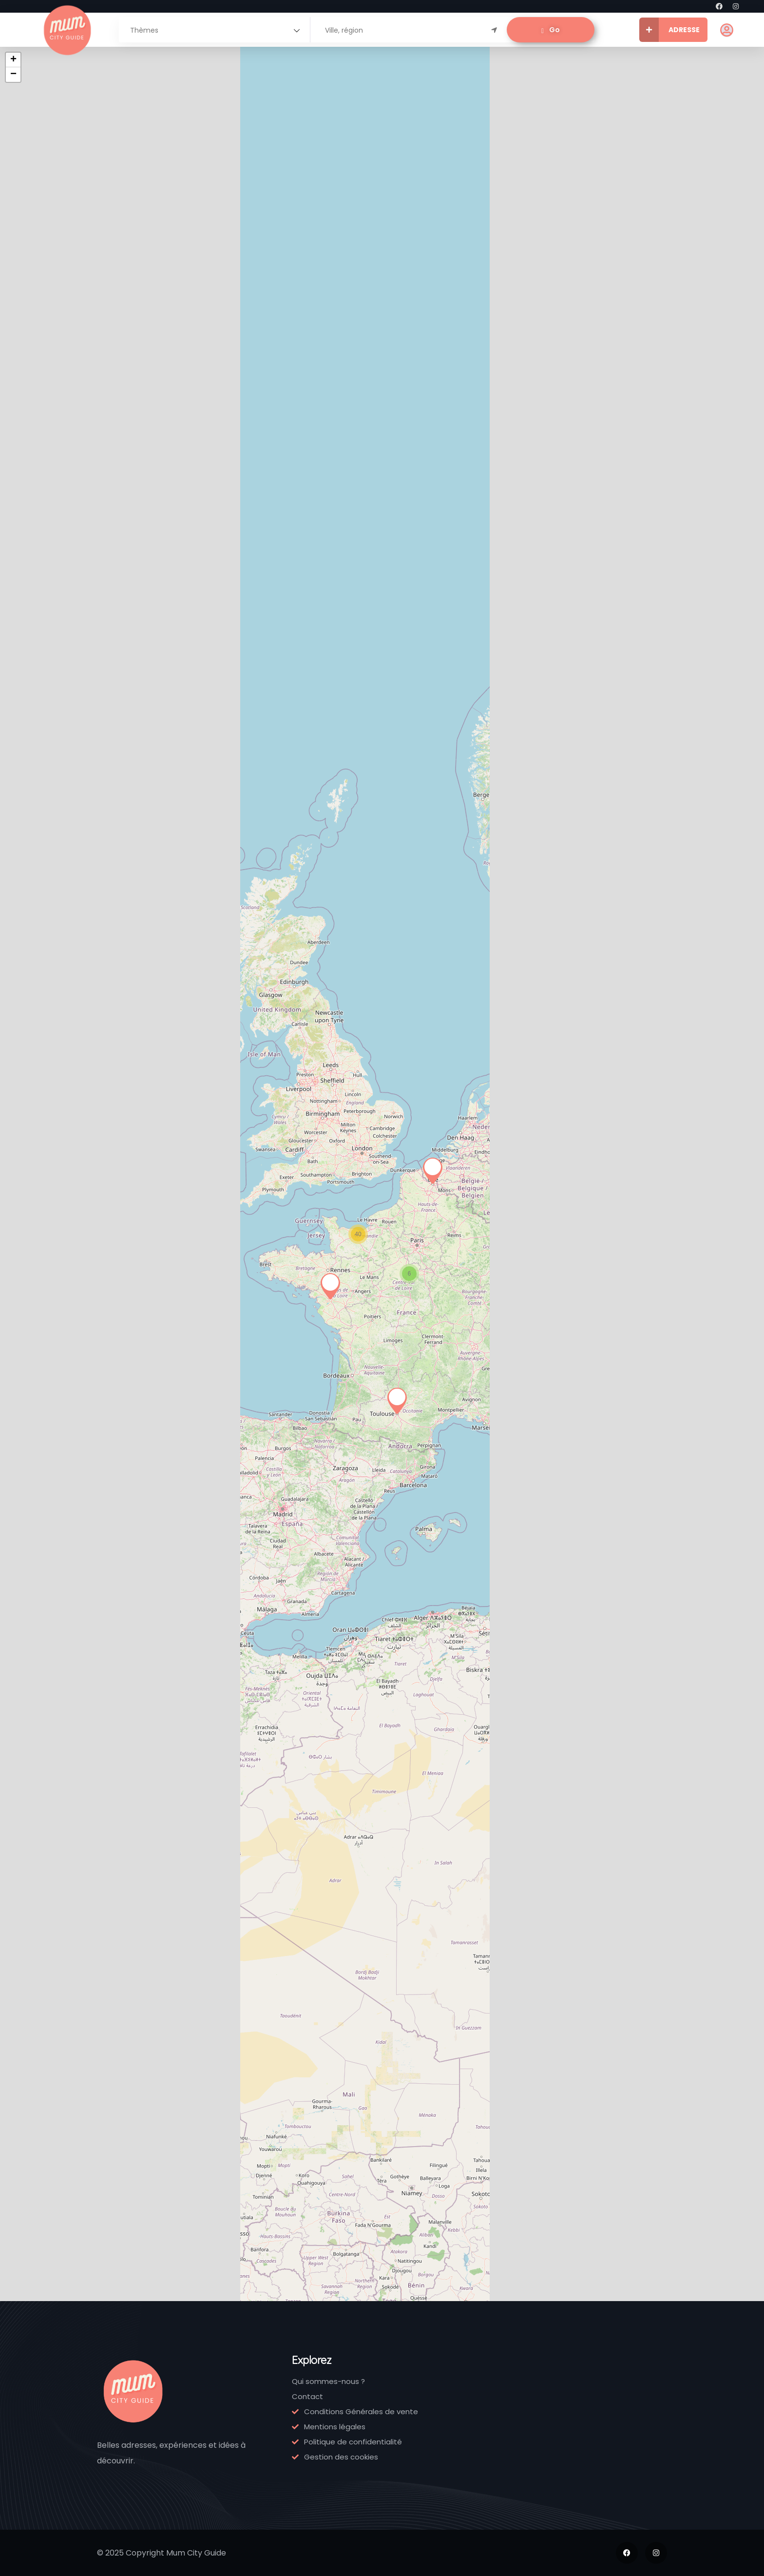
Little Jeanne (169, 567)
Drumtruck (275, 1832)
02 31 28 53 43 (281, 631)
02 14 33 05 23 (170, 1673)
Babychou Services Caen (172, 1585)
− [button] (472, 74)
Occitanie (169, 894)
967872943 (54, 626)
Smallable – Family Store (58, 573)
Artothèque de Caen (395, 1857)
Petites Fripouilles (163, 831)
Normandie (282, 617)
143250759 (164, 358)
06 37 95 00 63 (60, 1163)
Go (550, 30)
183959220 (53, 371)
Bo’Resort (273, 1092)
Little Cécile (54, 850)
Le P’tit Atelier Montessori (171, 1082)
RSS (427, 152)
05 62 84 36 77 (171, 907)
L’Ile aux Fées (170, 312)
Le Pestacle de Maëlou (62, 318)
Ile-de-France (66, 357)
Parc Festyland (51, 1352)
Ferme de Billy (61, 1607)
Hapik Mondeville (275, 857)
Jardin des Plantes (164, 2097)
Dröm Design (392, 599)
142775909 (386, 384)
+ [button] (472, 60)
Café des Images (270, 1592)
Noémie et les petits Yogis (171, 1352)
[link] (63, 230)
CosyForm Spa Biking (53, 2109)
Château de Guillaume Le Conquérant (391, 1599)
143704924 (276, 384)
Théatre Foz (389, 1116)
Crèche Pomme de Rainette (53, 1849)
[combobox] (214, 30)
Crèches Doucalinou (166, 1855)
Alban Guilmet (283, 584)
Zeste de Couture (270, 1352)
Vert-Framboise (386, 1340)
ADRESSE (669, 30)
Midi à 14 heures (381, 845)
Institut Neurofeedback (64, 1098)
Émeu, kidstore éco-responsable (281, 325)
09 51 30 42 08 (392, 668)
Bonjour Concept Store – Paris (394, 325)
